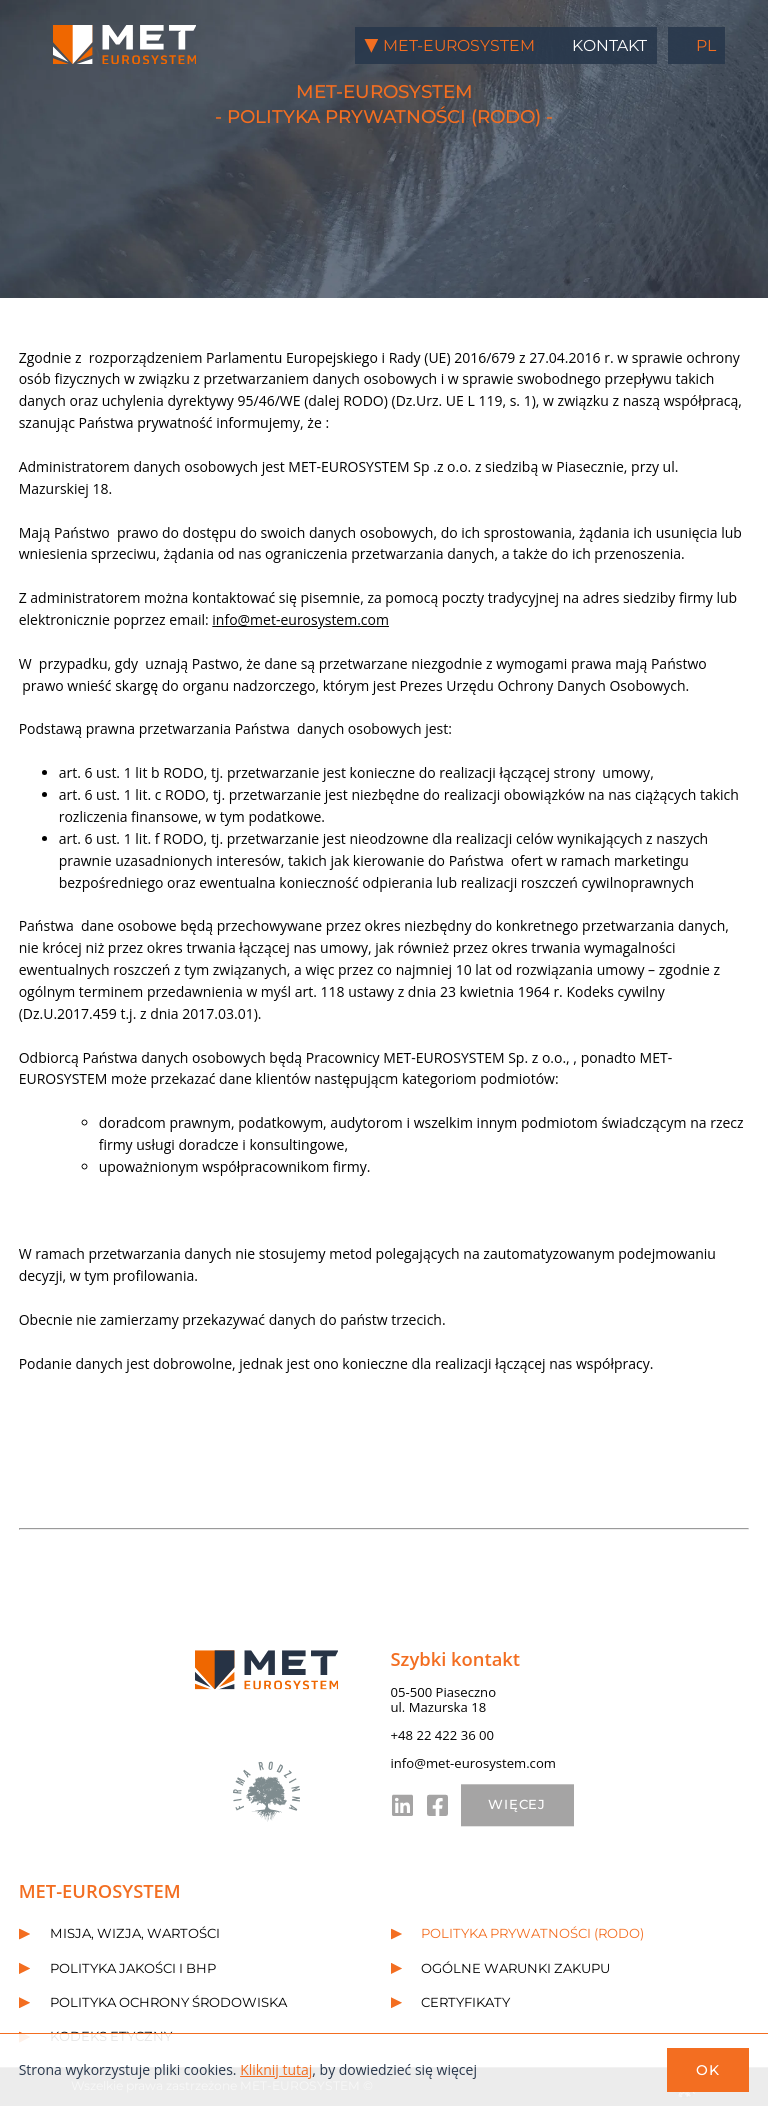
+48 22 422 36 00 (443, 1735)
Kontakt (609, 45)
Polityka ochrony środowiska (168, 2002)
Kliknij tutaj (276, 2069)
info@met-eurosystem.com (300, 619)
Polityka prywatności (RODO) (532, 1934)
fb (437, 1805)
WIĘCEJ (517, 1805)
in (401, 1805)
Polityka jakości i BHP (133, 1968)
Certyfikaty (465, 2002)
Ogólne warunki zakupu (515, 1968)
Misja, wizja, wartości (135, 1934)
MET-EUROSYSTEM (459, 45)
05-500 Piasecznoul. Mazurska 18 (444, 1699)
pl (706, 45)
